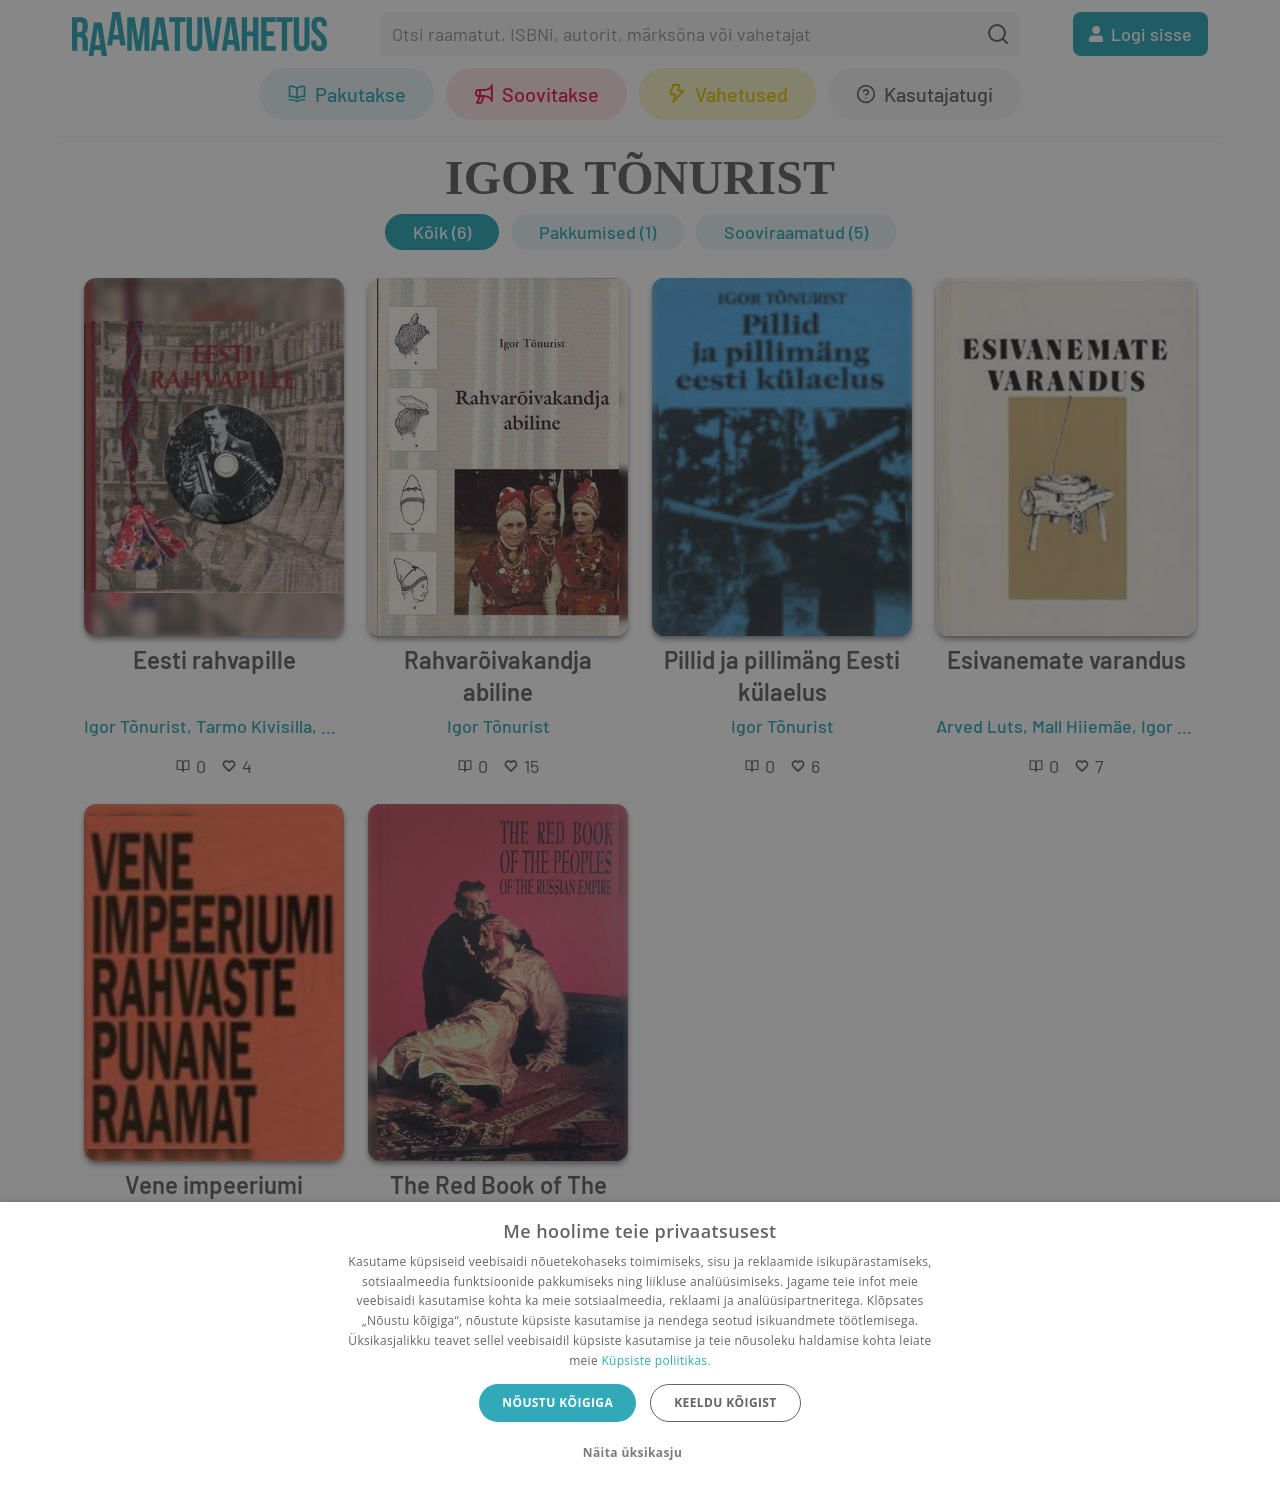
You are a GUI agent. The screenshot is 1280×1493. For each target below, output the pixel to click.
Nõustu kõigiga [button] (557, 1402)
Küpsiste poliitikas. (655, 1360)
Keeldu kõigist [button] (725, 1402)
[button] (640, 1453)
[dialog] (640, 1347)
